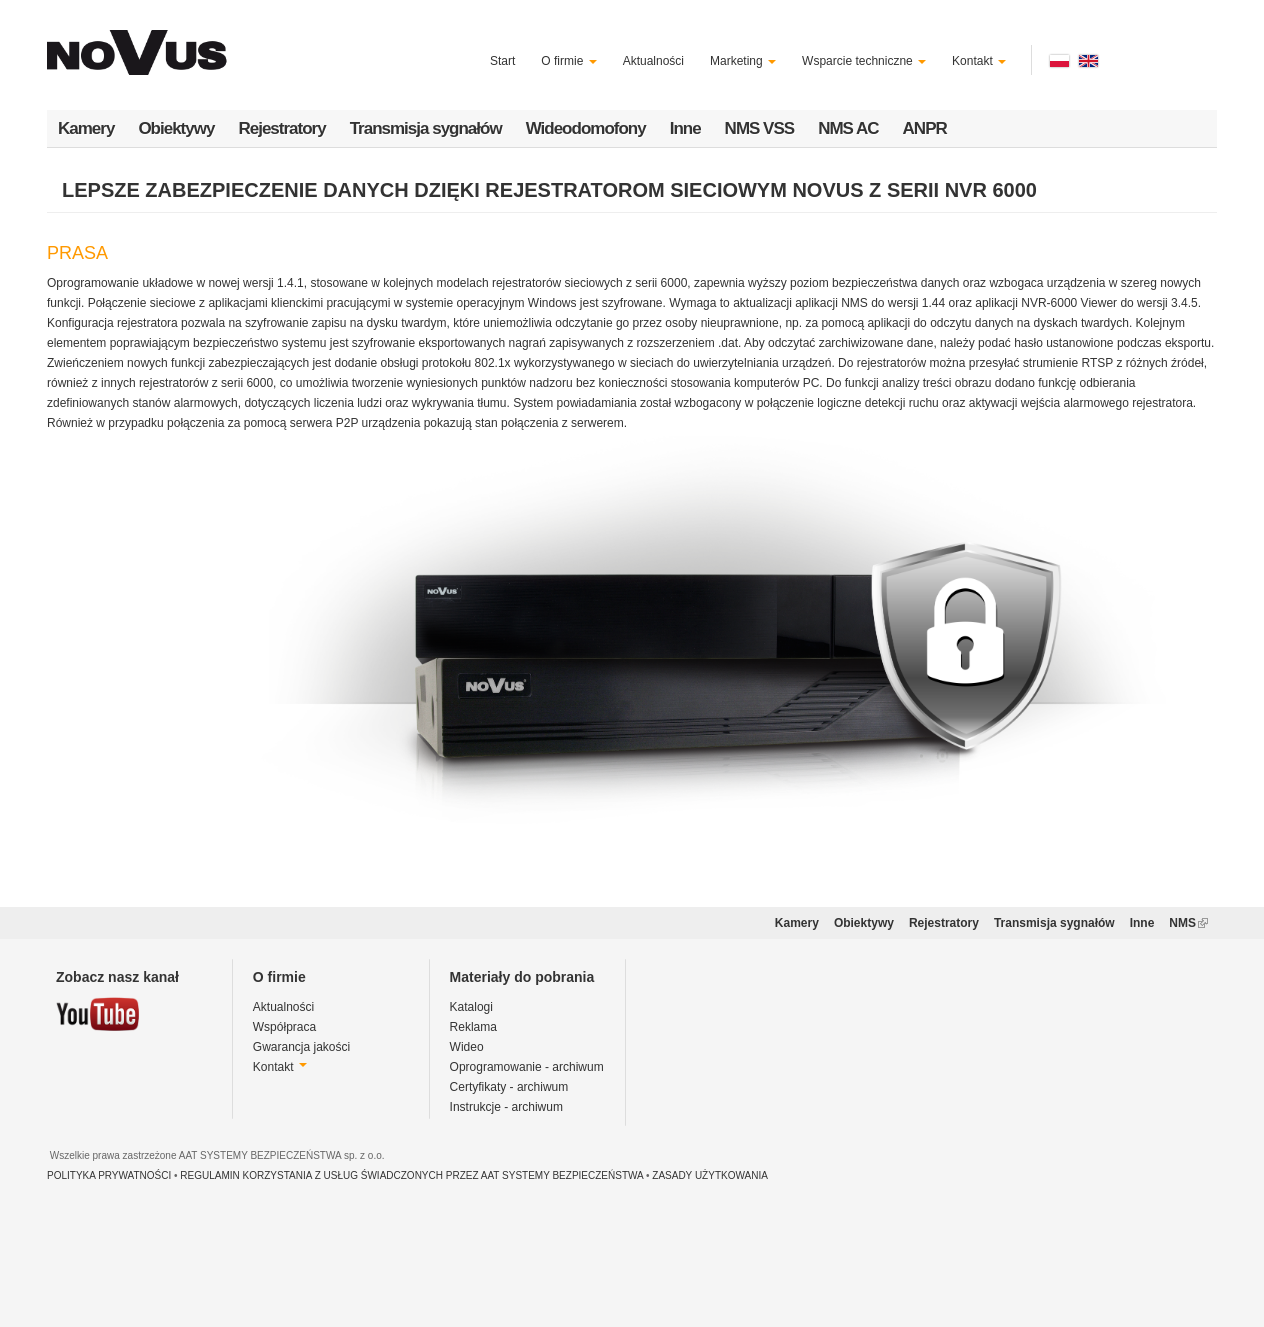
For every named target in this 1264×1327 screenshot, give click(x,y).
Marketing (743, 61)
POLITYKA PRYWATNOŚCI (109, 1175)
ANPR (925, 128)
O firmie (568, 61)
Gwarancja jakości (301, 1047)
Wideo (467, 1047)
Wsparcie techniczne (864, 61)
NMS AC (848, 128)
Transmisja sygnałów (426, 128)
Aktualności (653, 61)
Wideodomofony (586, 128)
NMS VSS (760, 128)
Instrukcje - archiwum (506, 1107)
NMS (1188, 923)
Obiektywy (176, 128)
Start (502, 61)
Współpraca (284, 1027)
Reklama (473, 1027)
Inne (685, 128)
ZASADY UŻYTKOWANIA (710, 1175)
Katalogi (471, 1007)
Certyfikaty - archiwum (509, 1087)
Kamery (86, 128)
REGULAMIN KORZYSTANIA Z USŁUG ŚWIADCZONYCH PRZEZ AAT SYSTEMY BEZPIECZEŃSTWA (411, 1175)
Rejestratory (281, 128)
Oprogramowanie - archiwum (527, 1067)
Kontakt (979, 61)
